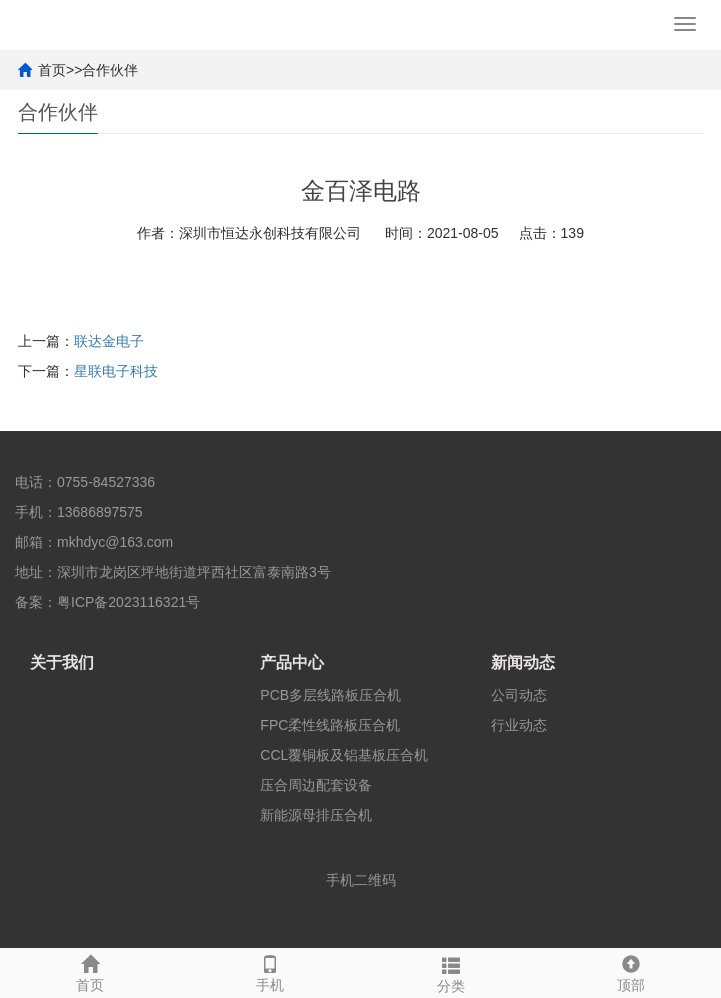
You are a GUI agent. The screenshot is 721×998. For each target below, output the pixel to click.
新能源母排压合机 (316, 815)
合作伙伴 (110, 70)
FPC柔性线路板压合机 (330, 725)
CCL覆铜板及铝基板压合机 (344, 755)
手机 (270, 971)
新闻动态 (523, 662)
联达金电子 (109, 341)
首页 (52, 70)
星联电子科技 (116, 371)
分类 (451, 972)
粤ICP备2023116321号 (128, 602)
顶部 (631, 971)
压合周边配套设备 (316, 785)
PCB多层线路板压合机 (330, 695)
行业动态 (519, 725)
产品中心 (292, 662)
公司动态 (519, 695)
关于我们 (62, 662)
